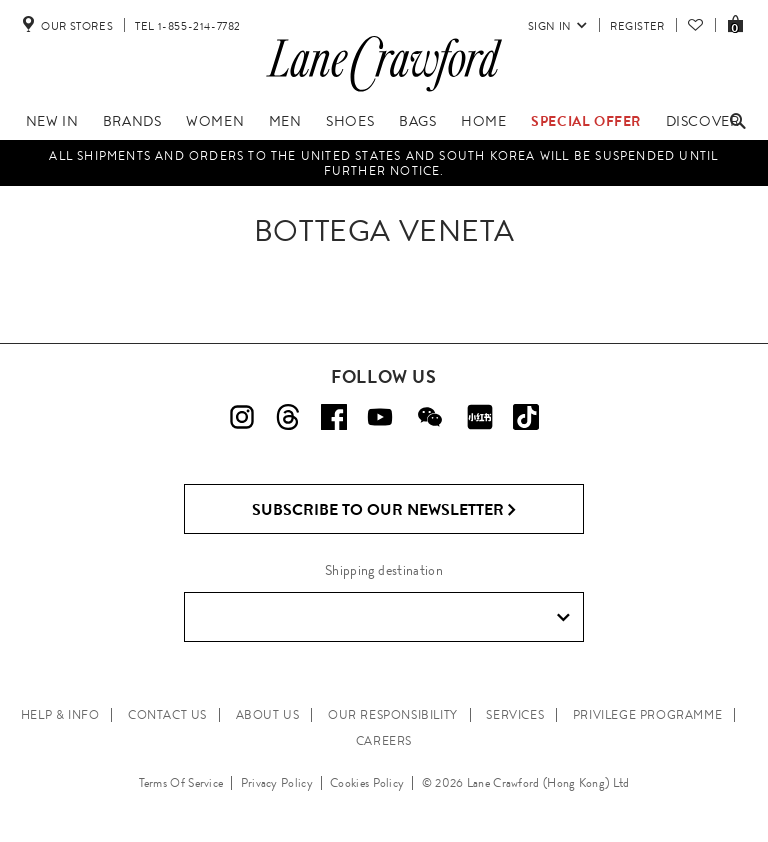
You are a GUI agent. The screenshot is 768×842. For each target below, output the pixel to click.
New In (52, 121)
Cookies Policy (367, 783)
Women (215, 121)
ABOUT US (268, 715)
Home (483, 121)
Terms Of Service (181, 783)
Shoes (350, 121)
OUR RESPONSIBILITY (393, 715)
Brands (132, 121)
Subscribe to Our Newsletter (384, 510)
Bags (417, 121)
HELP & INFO (60, 715)
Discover (703, 121)
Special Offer (586, 121)
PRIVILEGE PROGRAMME (647, 715)
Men (285, 121)
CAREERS (384, 741)
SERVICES (515, 715)
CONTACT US (167, 715)
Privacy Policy (277, 783)
